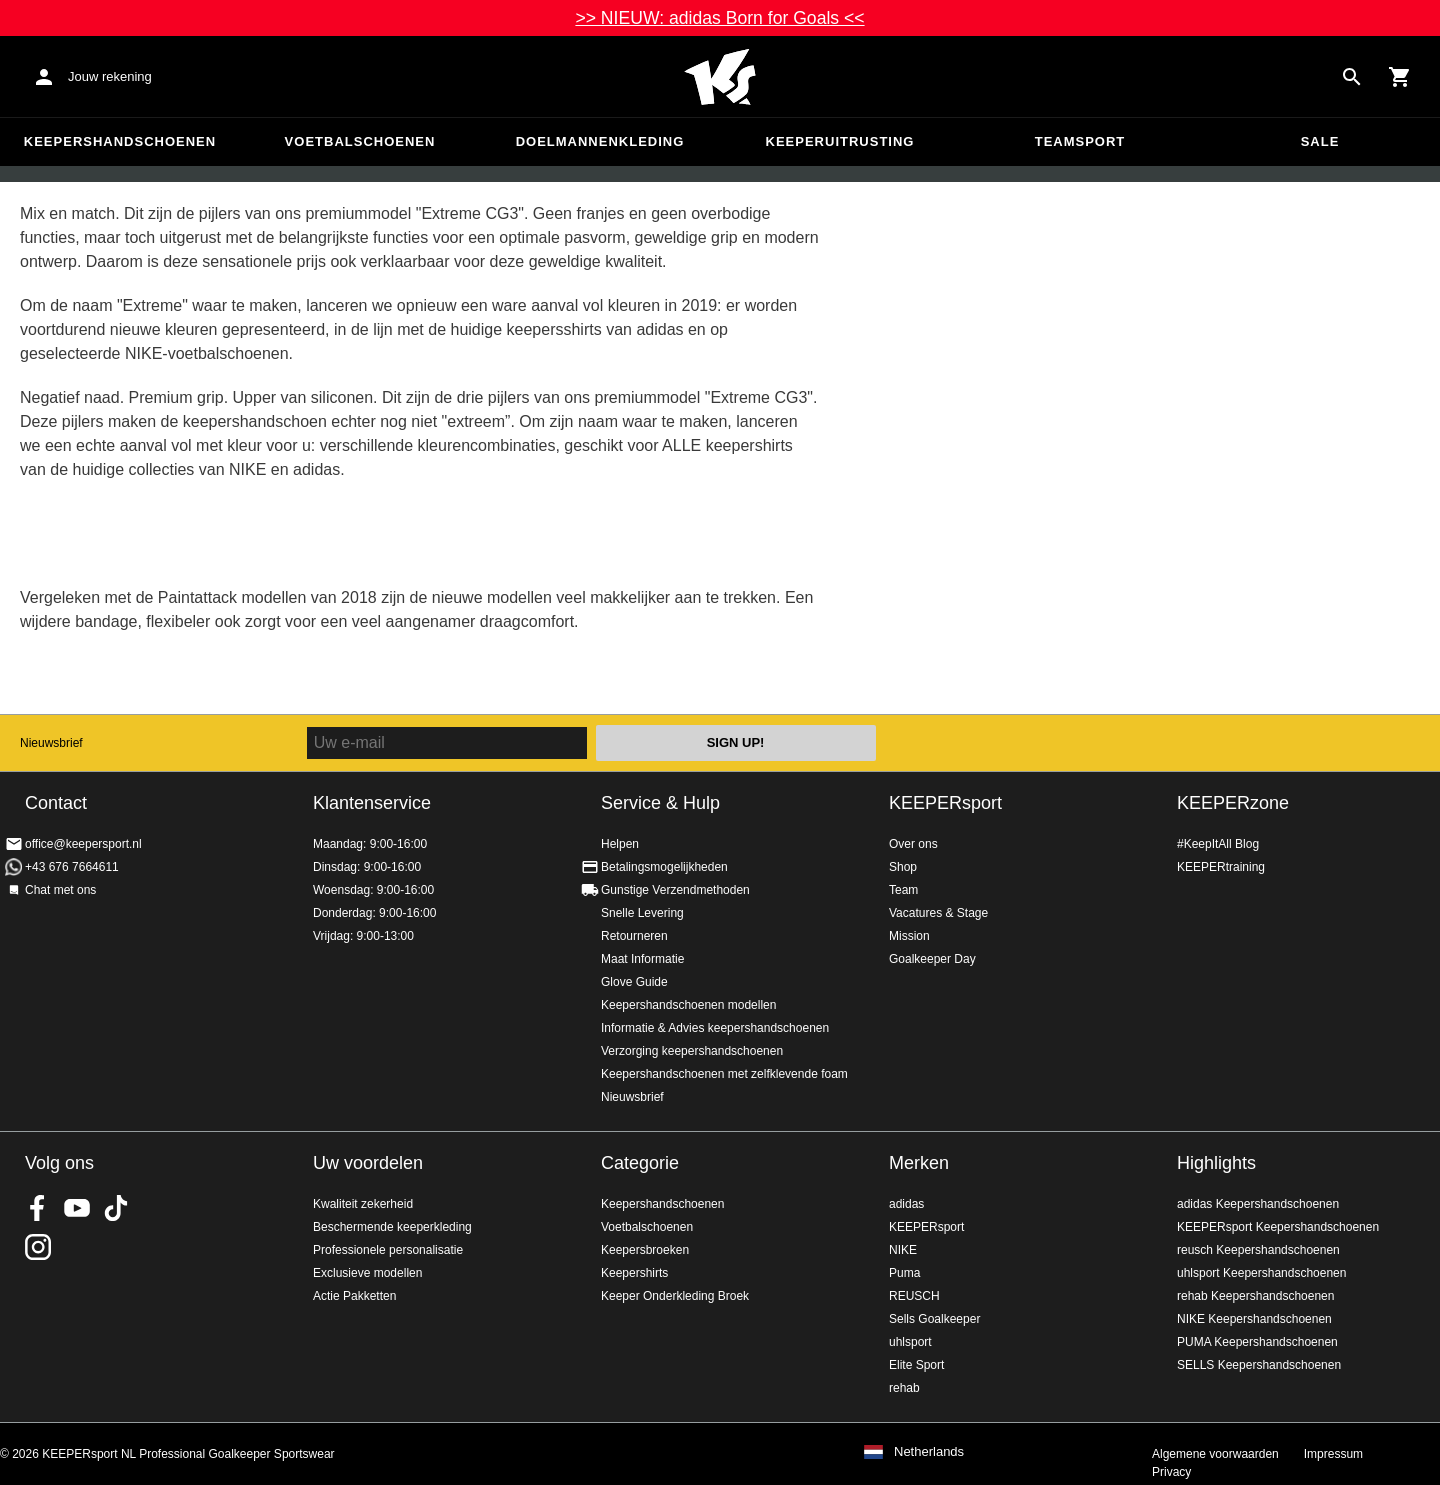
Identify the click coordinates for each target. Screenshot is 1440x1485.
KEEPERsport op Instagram (38, 1247)
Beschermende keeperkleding (392, 1227)
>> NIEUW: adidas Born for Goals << (719, 18)
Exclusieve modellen (367, 1273)
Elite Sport (916, 1365)
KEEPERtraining (1221, 867)
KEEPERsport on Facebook (38, 1208)
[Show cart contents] (1400, 77)
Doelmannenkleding (600, 141)
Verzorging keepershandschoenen (692, 1051)
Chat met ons (60, 890)
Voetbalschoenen (360, 141)
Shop (903, 867)
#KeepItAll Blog (1218, 844)
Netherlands (929, 1452)
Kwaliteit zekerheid (363, 1204)
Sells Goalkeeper (934, 1319)
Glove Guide (634, 982)
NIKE (903, 1250)
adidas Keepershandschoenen (1258, 1204)
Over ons (913, 844)
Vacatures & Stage (938, 913)
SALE (1320, 141)
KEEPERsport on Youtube (77, 1208)
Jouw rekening (110, 76)
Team (903, 890)
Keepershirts (634, 1273)
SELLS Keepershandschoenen (1259, 1365)
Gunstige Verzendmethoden (675, 890)
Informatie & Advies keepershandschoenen (715, 1028)
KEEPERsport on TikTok (116, 1208)
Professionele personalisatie (388, 1250)
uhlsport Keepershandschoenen (1261, 1273)
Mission (909, 936)
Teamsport (1080, 141)
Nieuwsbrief (51, 743)
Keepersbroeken (645, 1250)
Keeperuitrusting (840, 141)
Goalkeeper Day (932, 959)
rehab (904, 1388)
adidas (906, 1204)
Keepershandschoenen (120, 141)
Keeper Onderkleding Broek (675, 1296)
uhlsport (910, 1342)
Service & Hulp (660, 803)
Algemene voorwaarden (1215, 1454)
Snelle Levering (642, 913)
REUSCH (914, 1296)
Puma (904, 1273)
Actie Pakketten (354, 1296)
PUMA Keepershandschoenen (1257, 1342)
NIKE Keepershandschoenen (1254, 1319)
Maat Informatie (642, 959)
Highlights (1216, 1163)
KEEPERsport (945, 803)
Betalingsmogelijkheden (664, 867)
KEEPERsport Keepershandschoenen (1278, 1227)
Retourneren (634, 936)
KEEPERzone (1233, 803)
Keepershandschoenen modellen (688, 1005)
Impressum (1333, 1454)
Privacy (1171, 1472)
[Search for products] (1352, 77)
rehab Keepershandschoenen (1255, 1296)
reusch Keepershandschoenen (1258, 1250)
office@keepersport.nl (83, 844)
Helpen (620, 844)
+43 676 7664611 (72, 867)
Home (720, 77)
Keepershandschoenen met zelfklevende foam (724, 1074)
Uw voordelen (368, 1163)
